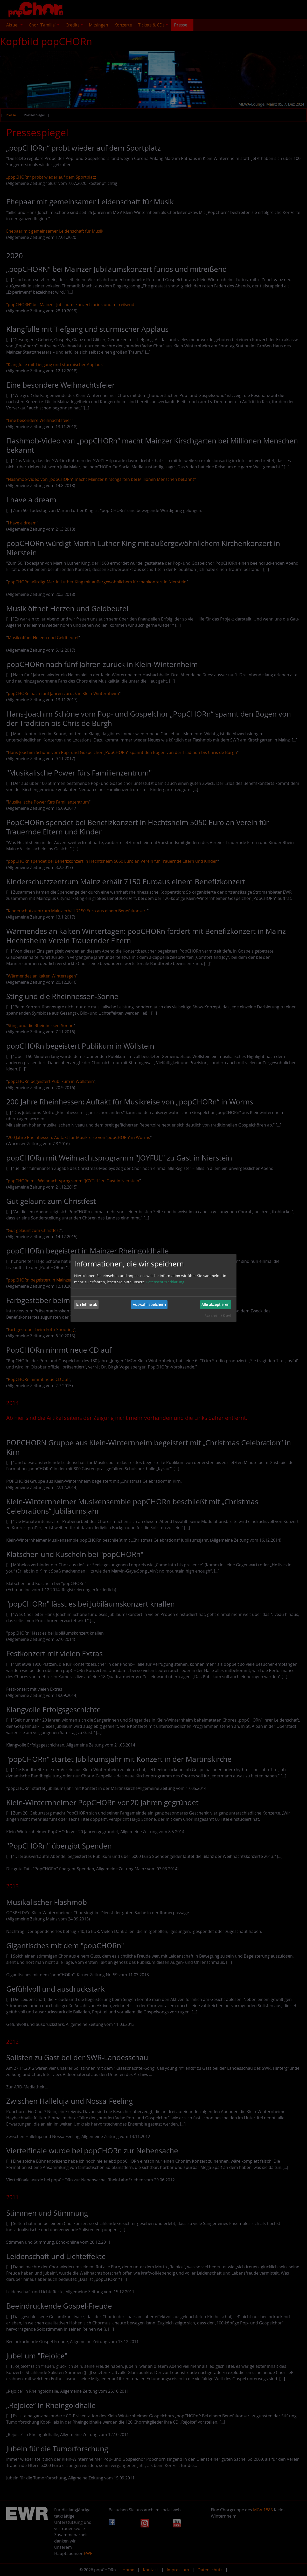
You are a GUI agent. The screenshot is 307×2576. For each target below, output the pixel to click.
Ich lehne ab (86, 1304)
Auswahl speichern (149, 1304)
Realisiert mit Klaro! (218, 1315)
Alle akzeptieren (215, 1304)
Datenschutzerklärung (165, 1281)
